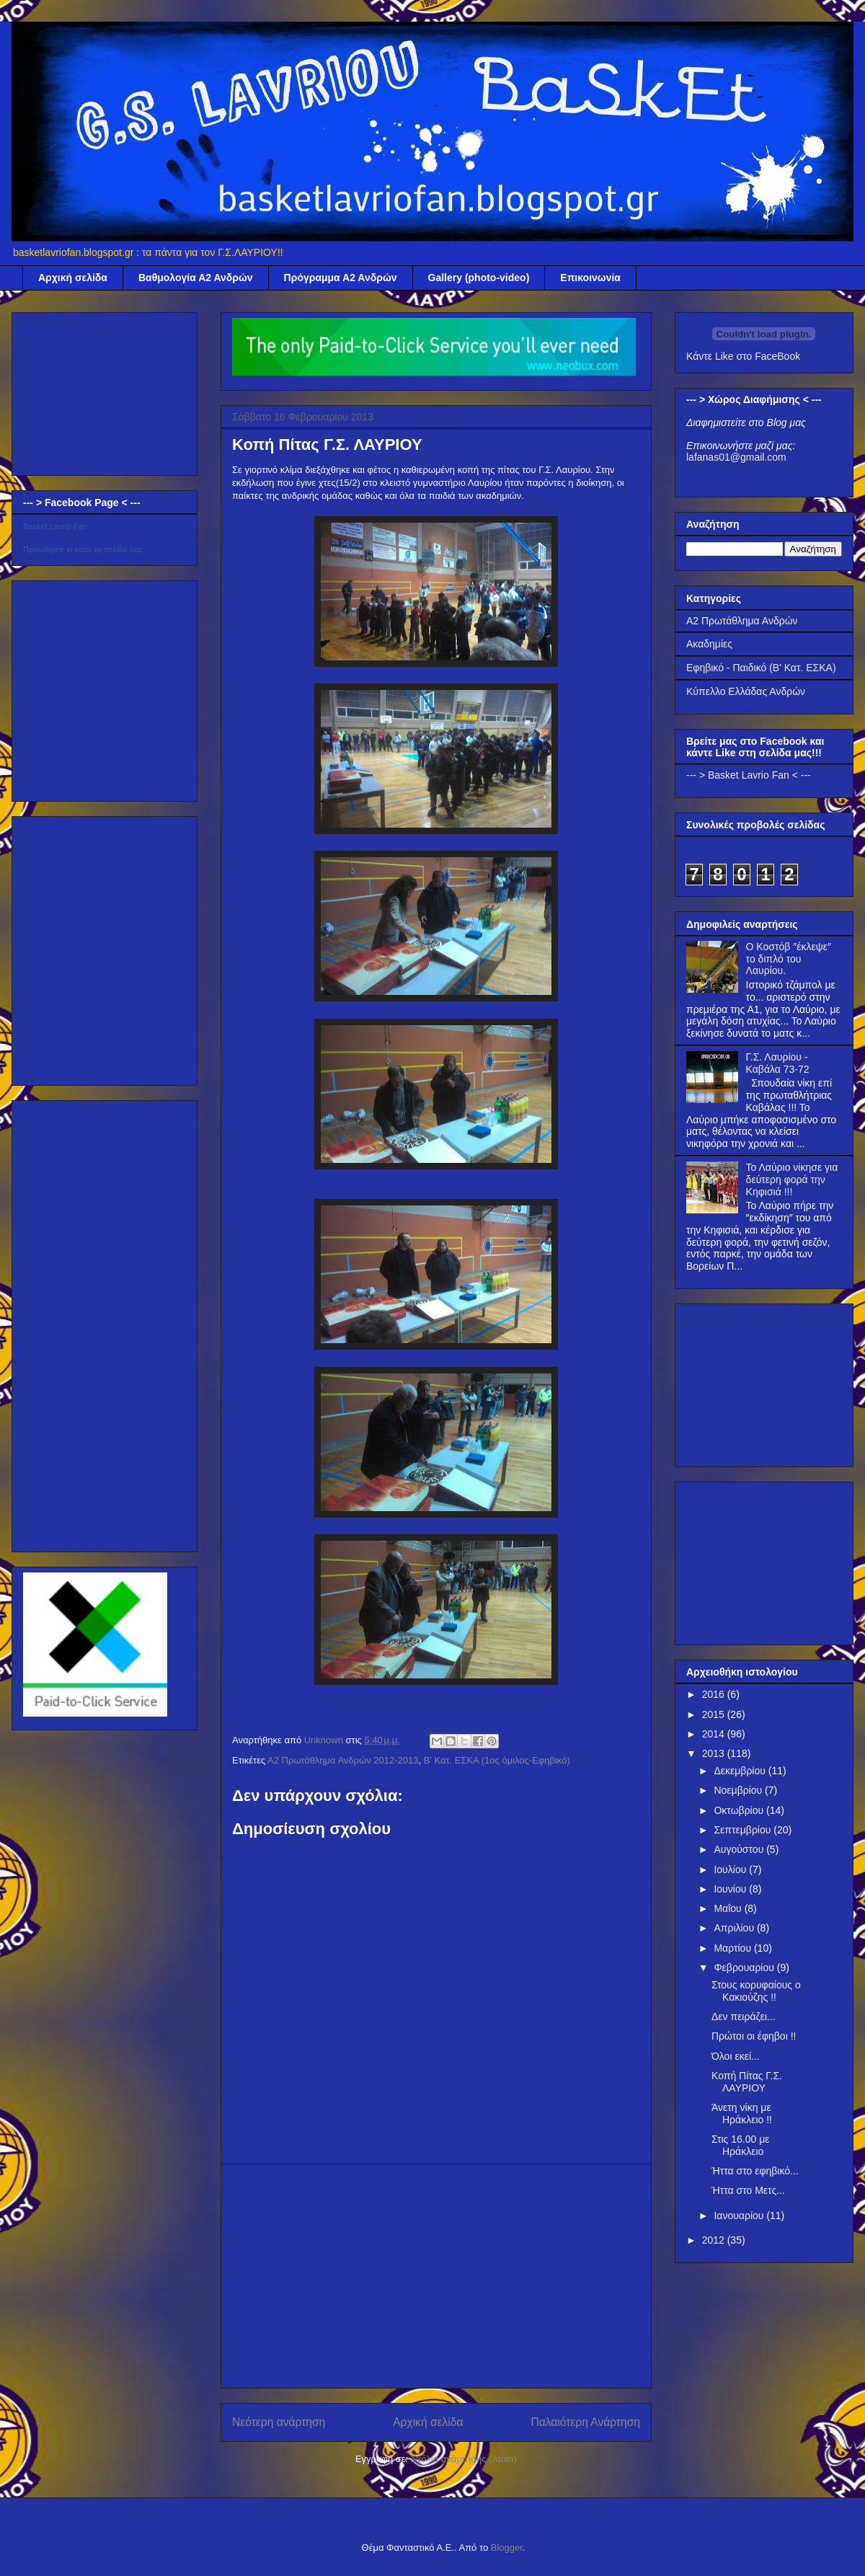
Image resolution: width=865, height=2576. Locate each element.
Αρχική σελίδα (72, 277)
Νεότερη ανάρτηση (278, 2422)
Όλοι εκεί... (735, 2056)
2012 (714, 2240)
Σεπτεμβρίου (743, 1830)
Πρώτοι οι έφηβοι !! (753, 2036)
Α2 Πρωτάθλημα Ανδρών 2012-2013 (342, 1760)
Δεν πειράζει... (743, 2016)
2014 (714, 1734)
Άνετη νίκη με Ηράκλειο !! (741, 2113)
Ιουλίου (731, 1869)
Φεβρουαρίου (745, 1967)
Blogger (507, 2547)
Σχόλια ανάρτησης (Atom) (464, 2458)
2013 (714, 1753)
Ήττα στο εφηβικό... (755, 2171)
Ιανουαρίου (740, 2215)
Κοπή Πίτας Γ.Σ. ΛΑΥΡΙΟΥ (746, 2082)
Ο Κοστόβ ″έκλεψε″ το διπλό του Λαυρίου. (788, 959)
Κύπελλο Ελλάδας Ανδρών (745, 691)
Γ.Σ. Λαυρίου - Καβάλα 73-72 (777, 1063)
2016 (714, 1694)
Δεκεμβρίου (741, 1770)
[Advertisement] (436, 2276)
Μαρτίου (734, 1948)
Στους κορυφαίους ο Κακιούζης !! (756, 1991)
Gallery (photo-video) (479, 277)
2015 (714, 1714)
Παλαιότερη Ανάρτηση (585, 2422)
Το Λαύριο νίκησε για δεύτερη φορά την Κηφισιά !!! (792, 1179)
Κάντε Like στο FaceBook (743, 356)
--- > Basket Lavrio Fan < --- (748, 775)
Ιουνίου (731, 1889)
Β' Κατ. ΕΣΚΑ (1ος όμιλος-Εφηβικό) (497, 1760)
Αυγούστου (740, 1849)
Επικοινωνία (590, 277)
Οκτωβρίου (740, 1810)
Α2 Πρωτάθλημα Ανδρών (742, 621)
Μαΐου (729, 1908)
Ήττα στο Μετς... (748, 2190)
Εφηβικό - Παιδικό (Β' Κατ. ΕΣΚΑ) (761, 667)
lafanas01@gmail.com (736, 457)
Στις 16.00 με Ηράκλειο (740, 2145)
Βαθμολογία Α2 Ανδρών (195, 277)
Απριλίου (735, 1928)
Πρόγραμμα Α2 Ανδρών (340, 277)
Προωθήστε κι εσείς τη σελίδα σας (83, 549)
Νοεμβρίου (739, 1790)
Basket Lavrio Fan (55, 526)
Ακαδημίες (709, 644)
